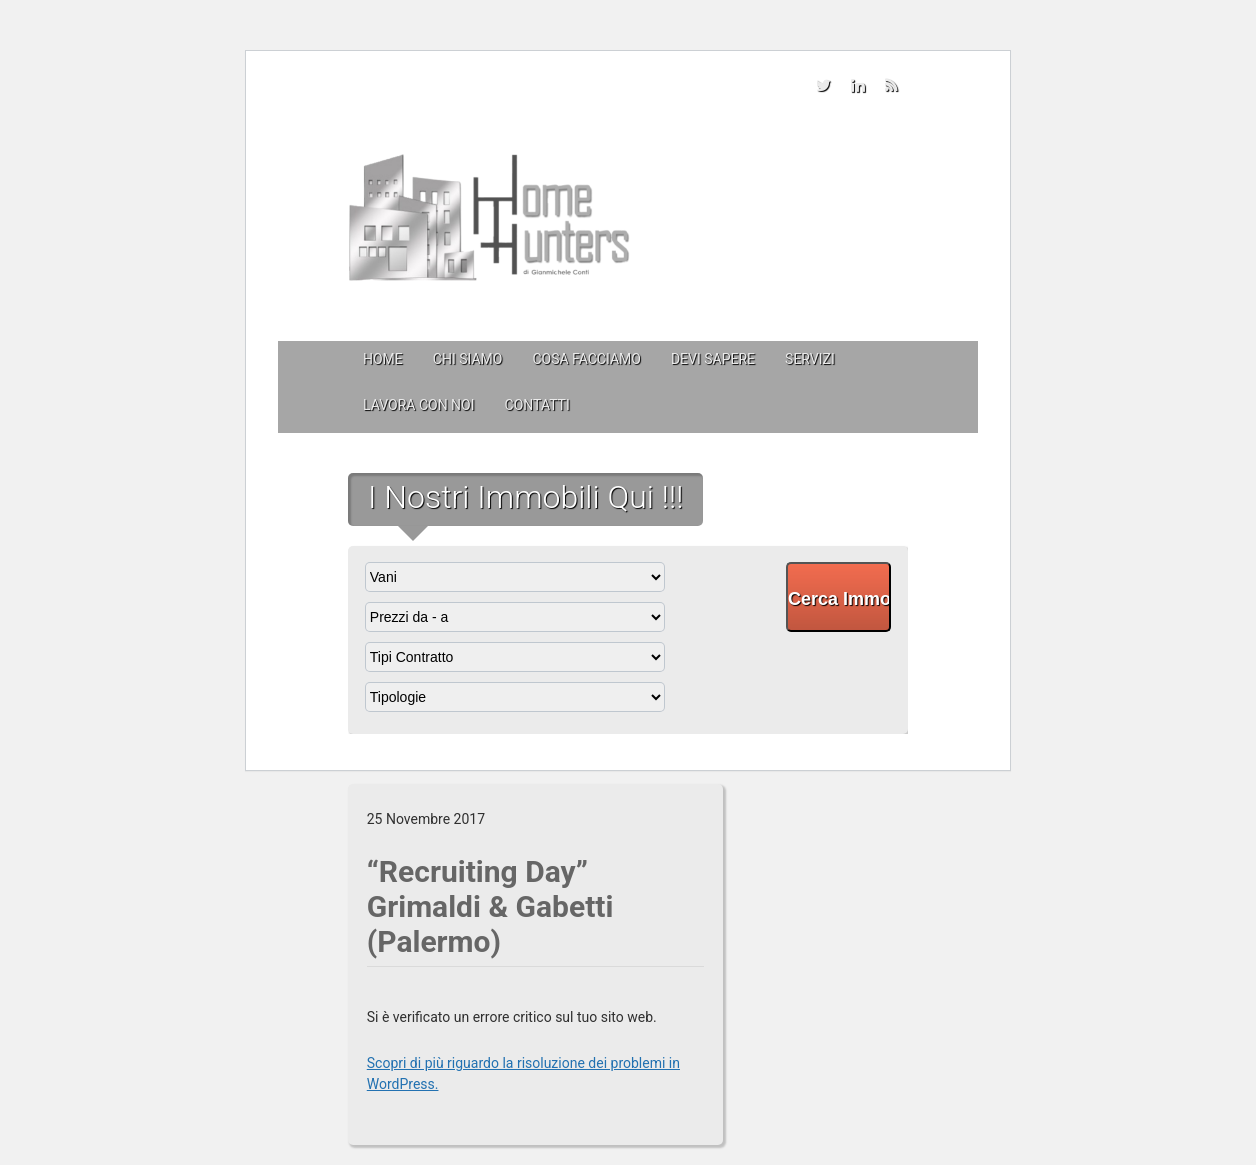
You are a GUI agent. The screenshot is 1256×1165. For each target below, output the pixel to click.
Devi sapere (713, 359)
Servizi (810, 359)
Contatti (537, 405)
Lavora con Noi (419, 405)
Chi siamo (468, 359)
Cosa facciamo (586, 359)
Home (383, 359)
